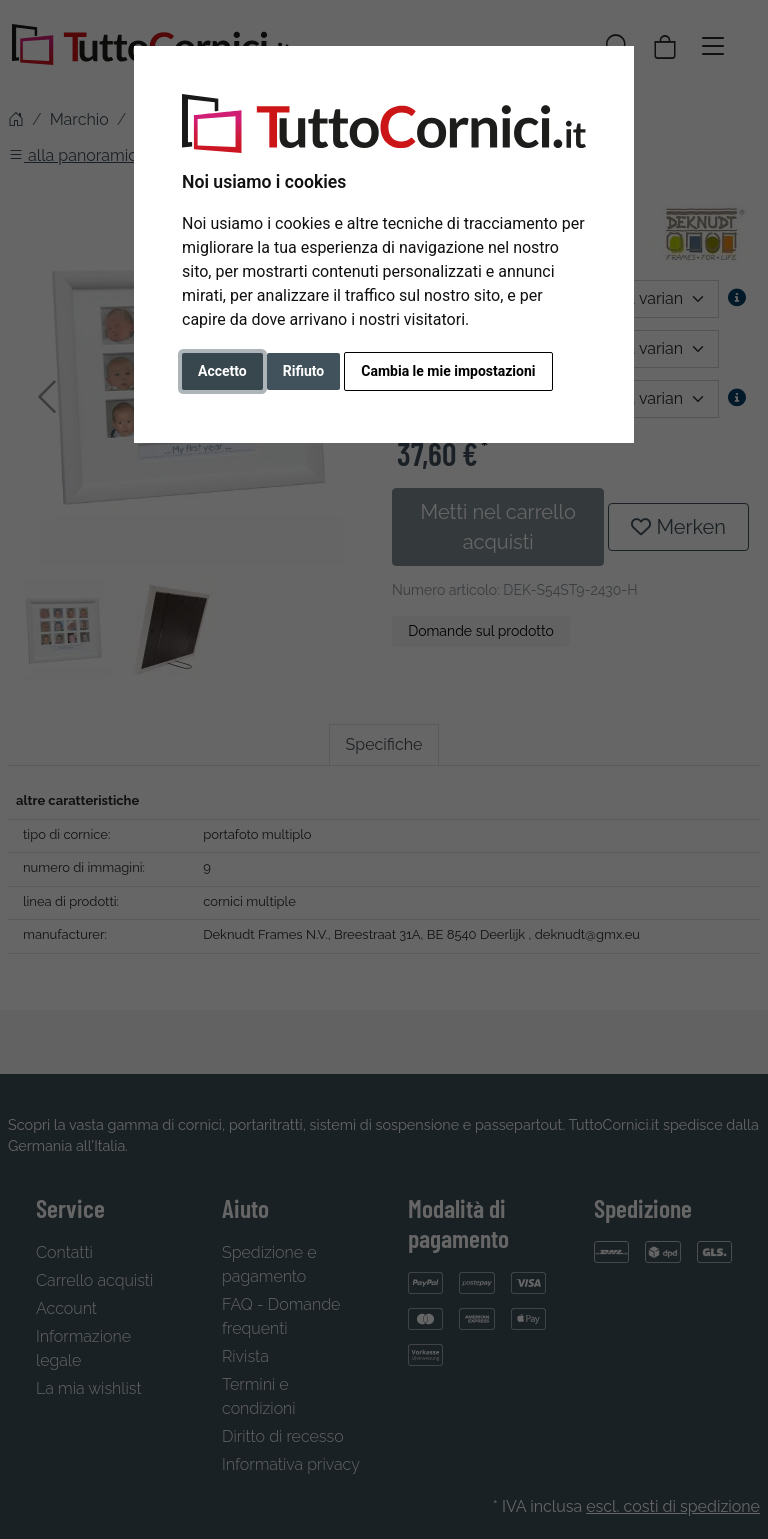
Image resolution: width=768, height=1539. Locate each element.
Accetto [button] (222, 371)
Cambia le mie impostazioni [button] (448, 371)
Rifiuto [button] (304, 371)
